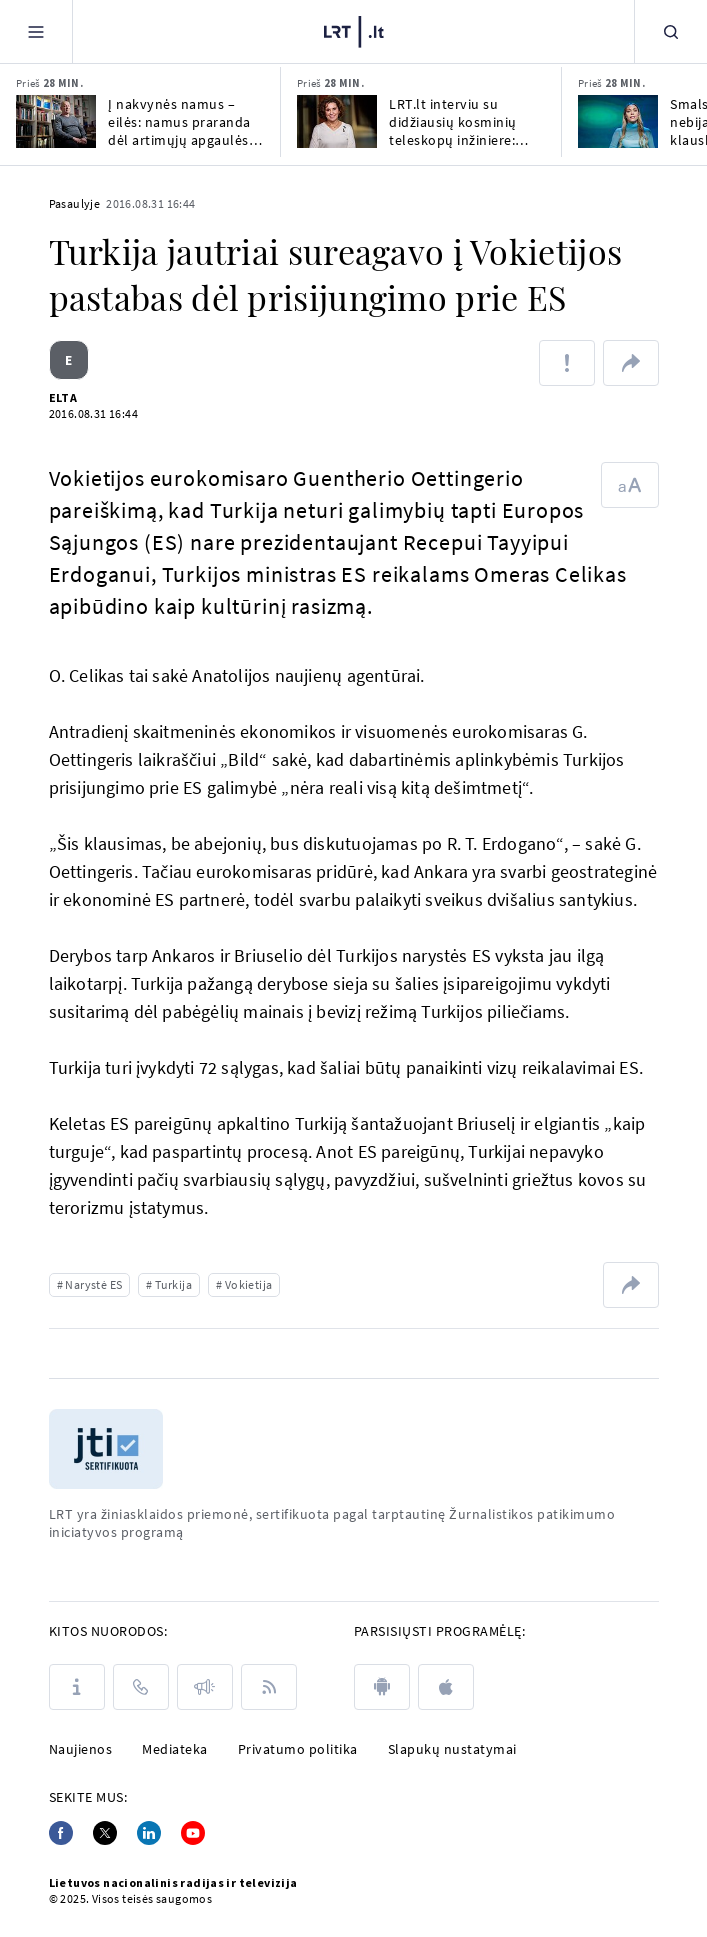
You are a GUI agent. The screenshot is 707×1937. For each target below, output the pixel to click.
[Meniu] (36, 31)
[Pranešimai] (205, 1687)
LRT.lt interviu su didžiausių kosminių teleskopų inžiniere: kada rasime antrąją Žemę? (453, 122)
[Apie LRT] (77, 1687)
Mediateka (175, 1749)
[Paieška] (671, 31)
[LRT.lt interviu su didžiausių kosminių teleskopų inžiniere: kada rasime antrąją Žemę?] (337, 121)
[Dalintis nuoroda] (631, 363)
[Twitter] (105, 1833)
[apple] (446, 1687)
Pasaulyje (75, 203)
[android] (382, 1687)
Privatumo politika (298, 1749)
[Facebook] (61, 1833)
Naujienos (81, 1749)
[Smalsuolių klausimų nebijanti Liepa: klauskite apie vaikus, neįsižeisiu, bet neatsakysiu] (618, 121)
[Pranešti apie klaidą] (567, 363)
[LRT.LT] (354, 32)
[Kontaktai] (141, 1687)
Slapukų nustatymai (452, 1749)
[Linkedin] (149, 1833)
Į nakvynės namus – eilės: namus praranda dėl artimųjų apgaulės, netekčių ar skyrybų (180, 122)
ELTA (63, 397)
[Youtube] (193, 1833)
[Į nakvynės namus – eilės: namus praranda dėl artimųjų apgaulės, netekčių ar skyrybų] (56, 121)
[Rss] (269, 1687)
